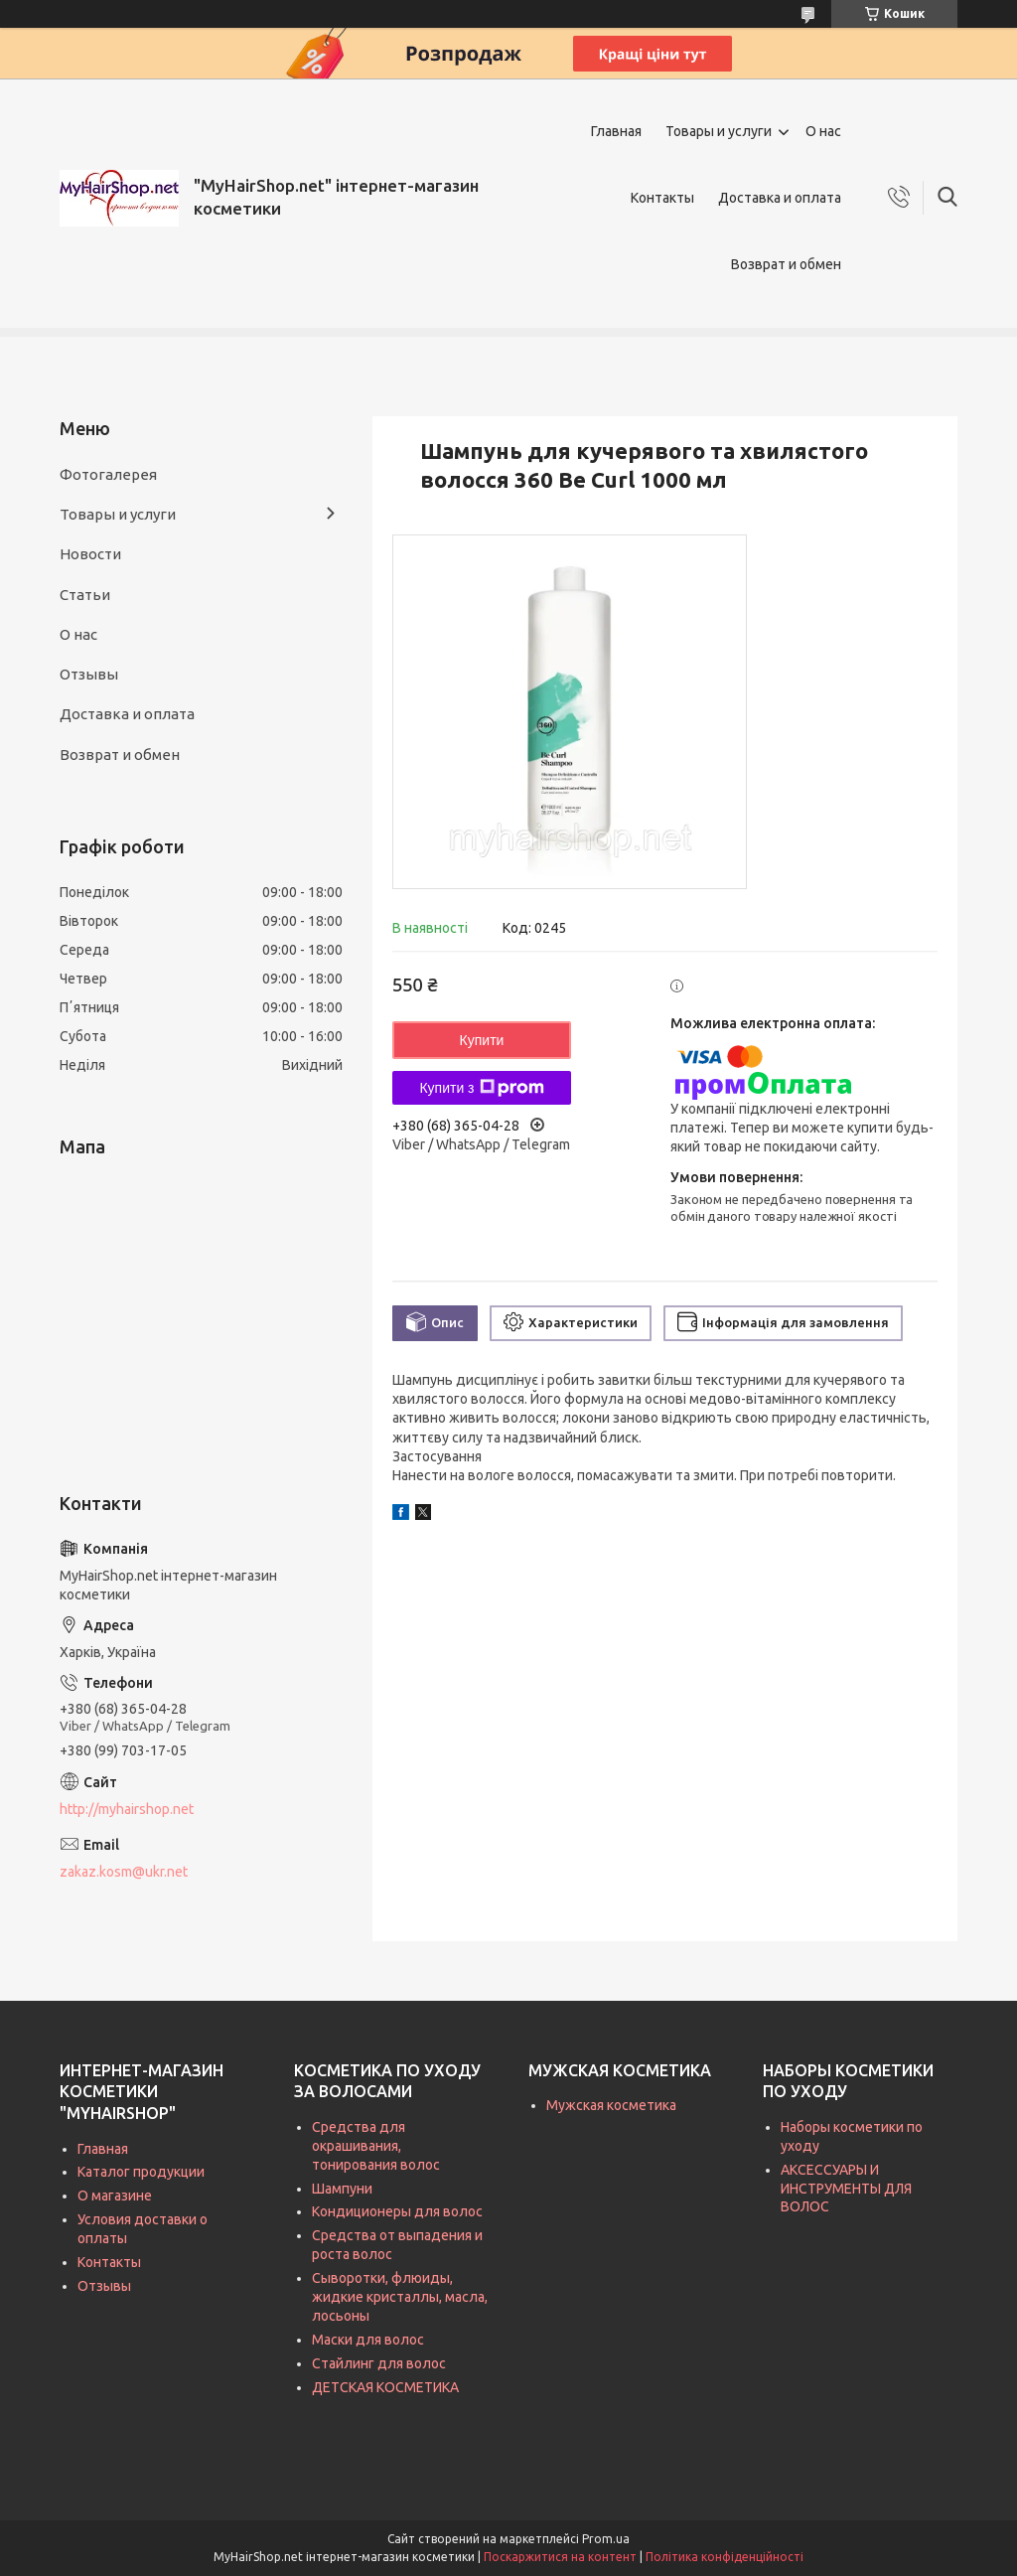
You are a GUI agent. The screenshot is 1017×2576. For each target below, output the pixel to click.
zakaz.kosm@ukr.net (124, 1872)
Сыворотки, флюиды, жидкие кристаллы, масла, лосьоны (400, 2297)
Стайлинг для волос (379, 2363)
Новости (90, 553)
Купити (482, 1040)
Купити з (481, 1088)
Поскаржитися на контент (560, 2556)
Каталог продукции (141, 2172)
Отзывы (89, 674)
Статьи (85, 594)
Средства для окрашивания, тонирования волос (376, 2146)
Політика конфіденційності (724, 2556)
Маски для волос (368, 2340)
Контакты (662, 198)
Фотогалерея (108, 474)
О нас (823, 131)
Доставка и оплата (779, 198)
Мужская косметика (611, 2105)
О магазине (114, 2195)
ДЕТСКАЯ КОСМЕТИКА (385, 2387)
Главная (616, 131)
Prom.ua (606, 2538)
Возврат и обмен (786, 264)
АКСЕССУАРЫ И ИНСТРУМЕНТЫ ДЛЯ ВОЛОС (846, 2188)
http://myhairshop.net (127, 1809)
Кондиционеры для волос (397, 2211)
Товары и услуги (718, 131)
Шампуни (342, 2189)
